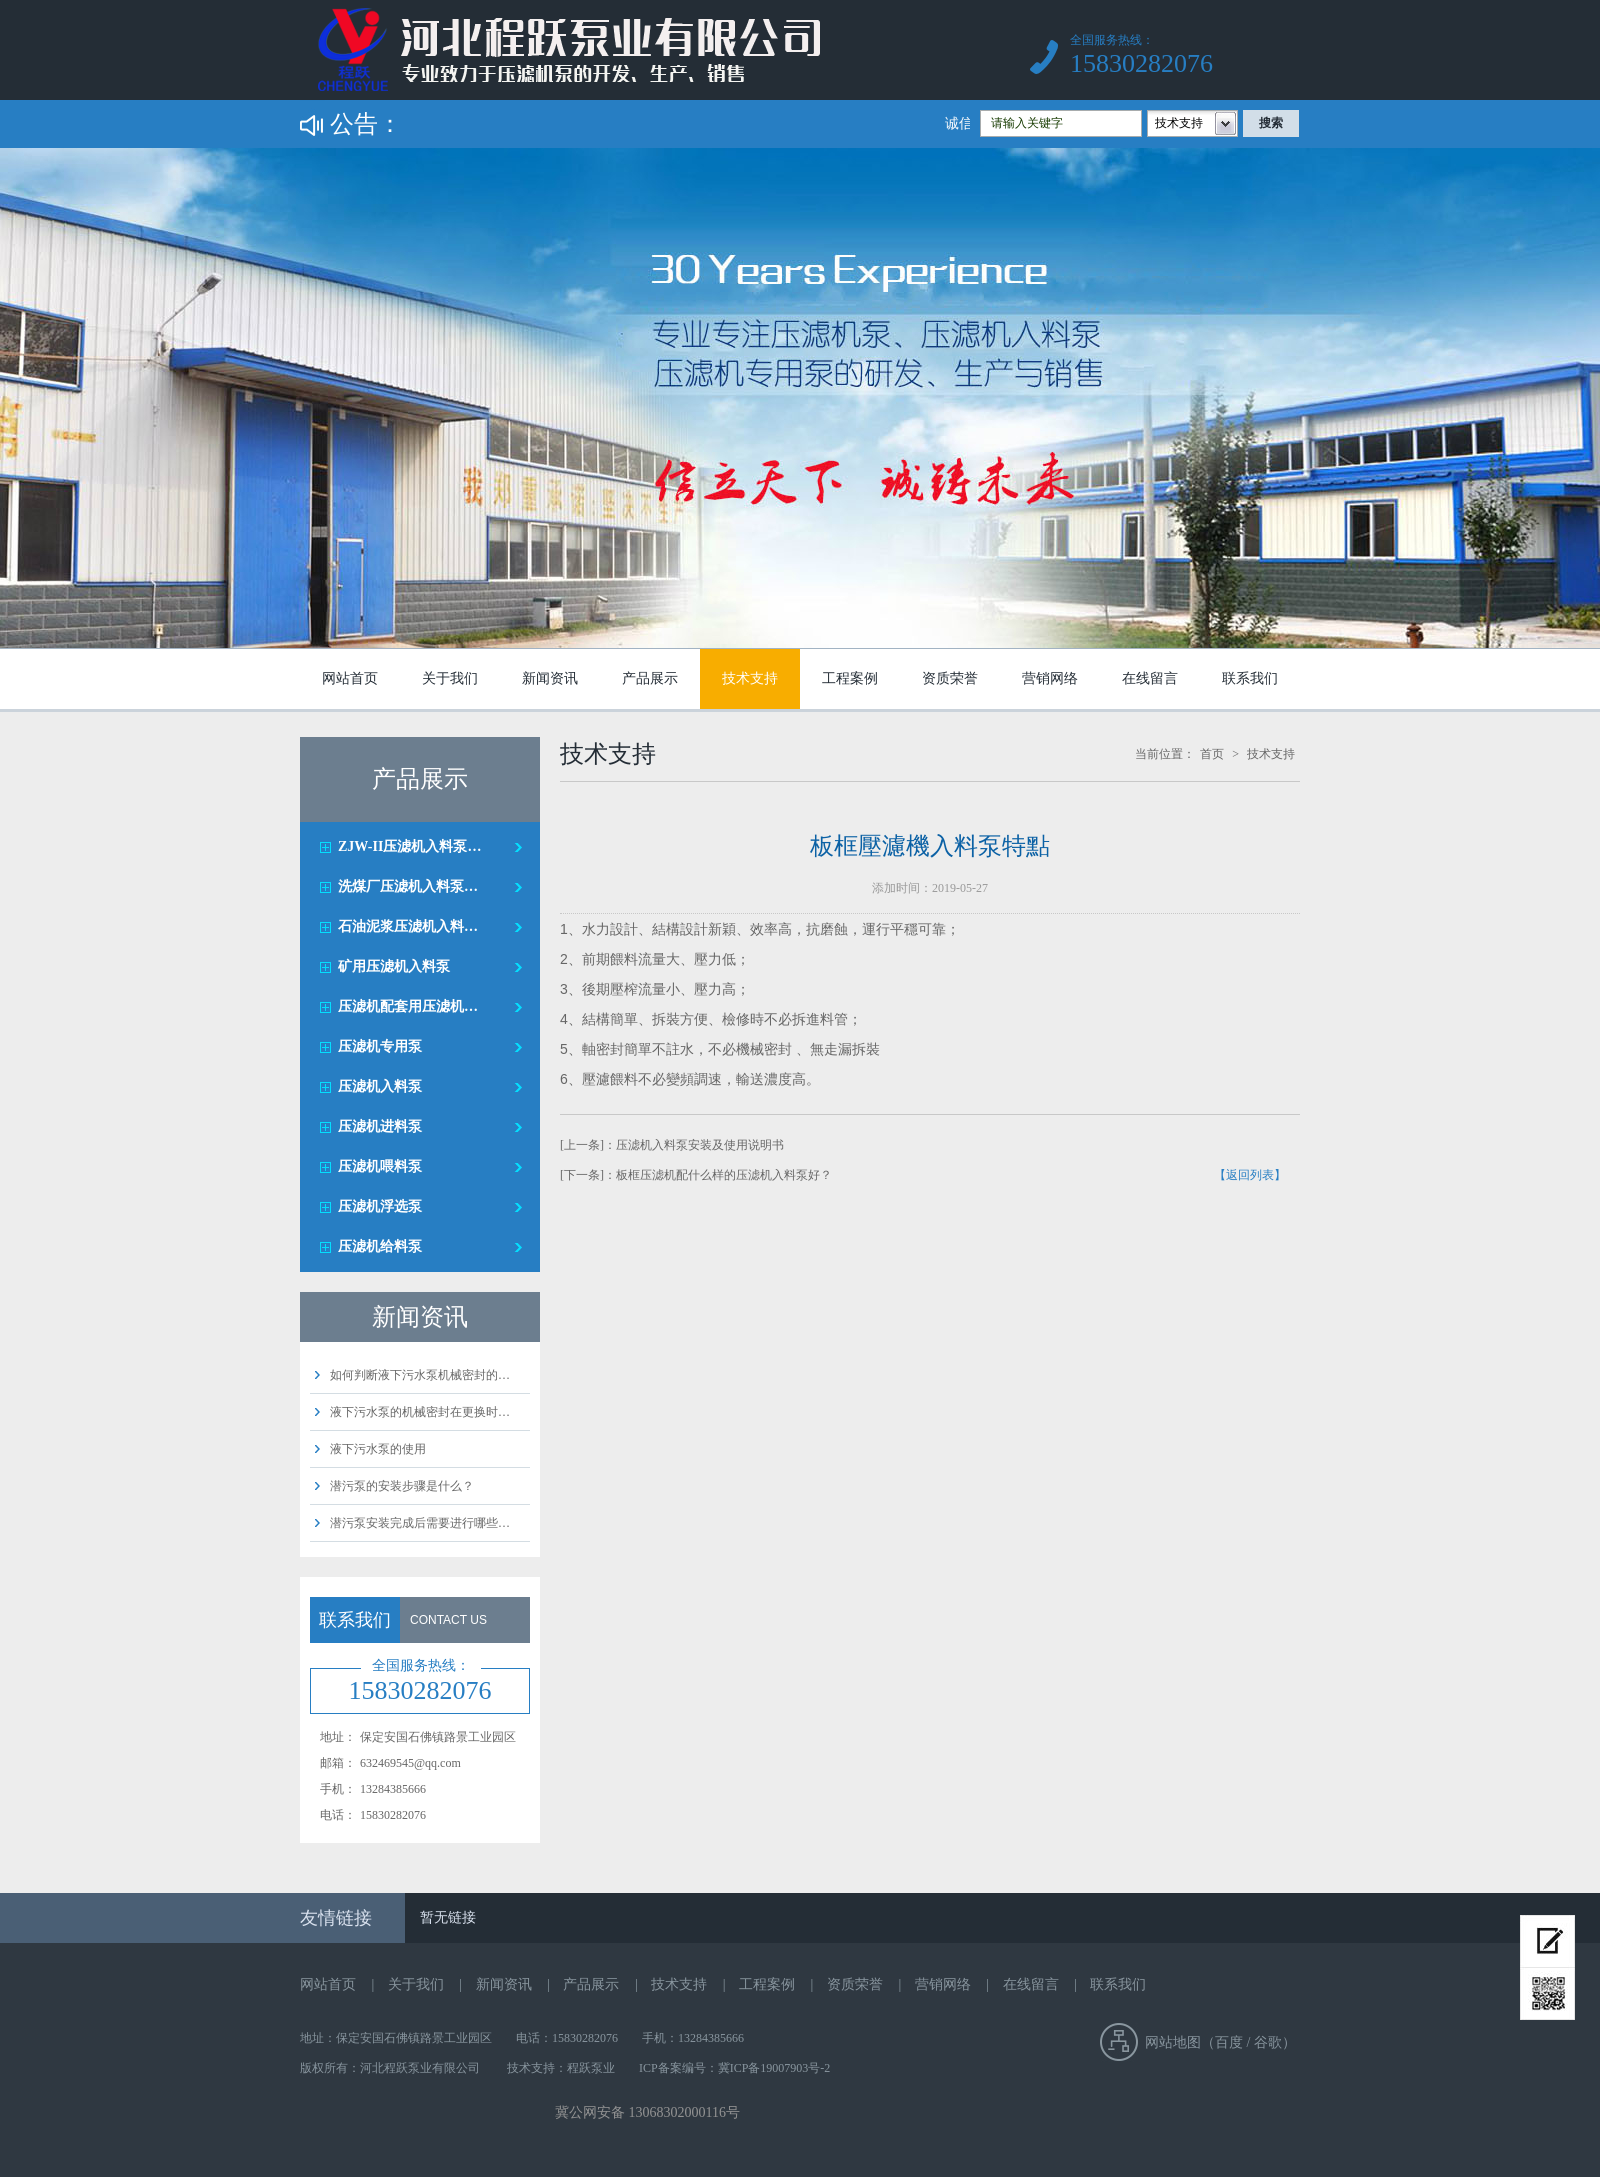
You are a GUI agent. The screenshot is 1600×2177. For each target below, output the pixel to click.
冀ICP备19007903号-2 (774, 2068)
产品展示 (650, 678)
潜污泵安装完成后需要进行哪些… (420, 1523)
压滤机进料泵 (380, 1126)
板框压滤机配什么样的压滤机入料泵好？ (724, 1175)
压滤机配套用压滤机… (408, 1006)
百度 (1229, 2042)
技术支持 (750, 678)
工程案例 (850, 678)
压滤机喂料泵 (380, 1166)
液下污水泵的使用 (378, 1449)
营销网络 (1050, 678)
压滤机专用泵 (380, 1046)
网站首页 (350, 678)
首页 (1212, 754)
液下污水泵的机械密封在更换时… (420, 1412)
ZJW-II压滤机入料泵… (409, 846)
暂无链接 (448, 1917)
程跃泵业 (591, 2068)
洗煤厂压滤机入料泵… (408, 886)
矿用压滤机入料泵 (394, 966)
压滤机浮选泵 (380, 1206)
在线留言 (1150, 678)
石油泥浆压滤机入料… (408, 926)
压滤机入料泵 (380, 1086)
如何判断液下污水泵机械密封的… (420, 1375)
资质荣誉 (950, 678)
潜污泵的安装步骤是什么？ (402, 1486)
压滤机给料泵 (380, 1246)
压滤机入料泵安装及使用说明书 (700, 1145)
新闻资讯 (550, 678)
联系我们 (1250, 678)
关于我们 (450, 678)
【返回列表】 (1250, 1175)
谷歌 (1268, 2042)
